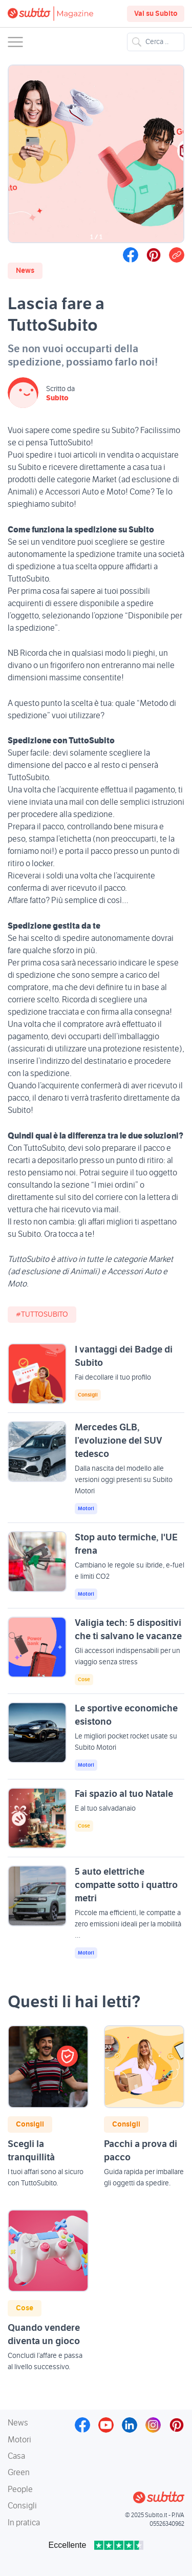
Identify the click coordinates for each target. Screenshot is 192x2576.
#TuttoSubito (42, 1314)
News (25, 270)
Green (19, 2472)
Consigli (88, 1395)
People (20, 2489)
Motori (86, 1508)
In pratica (24, 2523)
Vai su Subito (156, 13)
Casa (16, 2456)
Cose (84, 1679)
